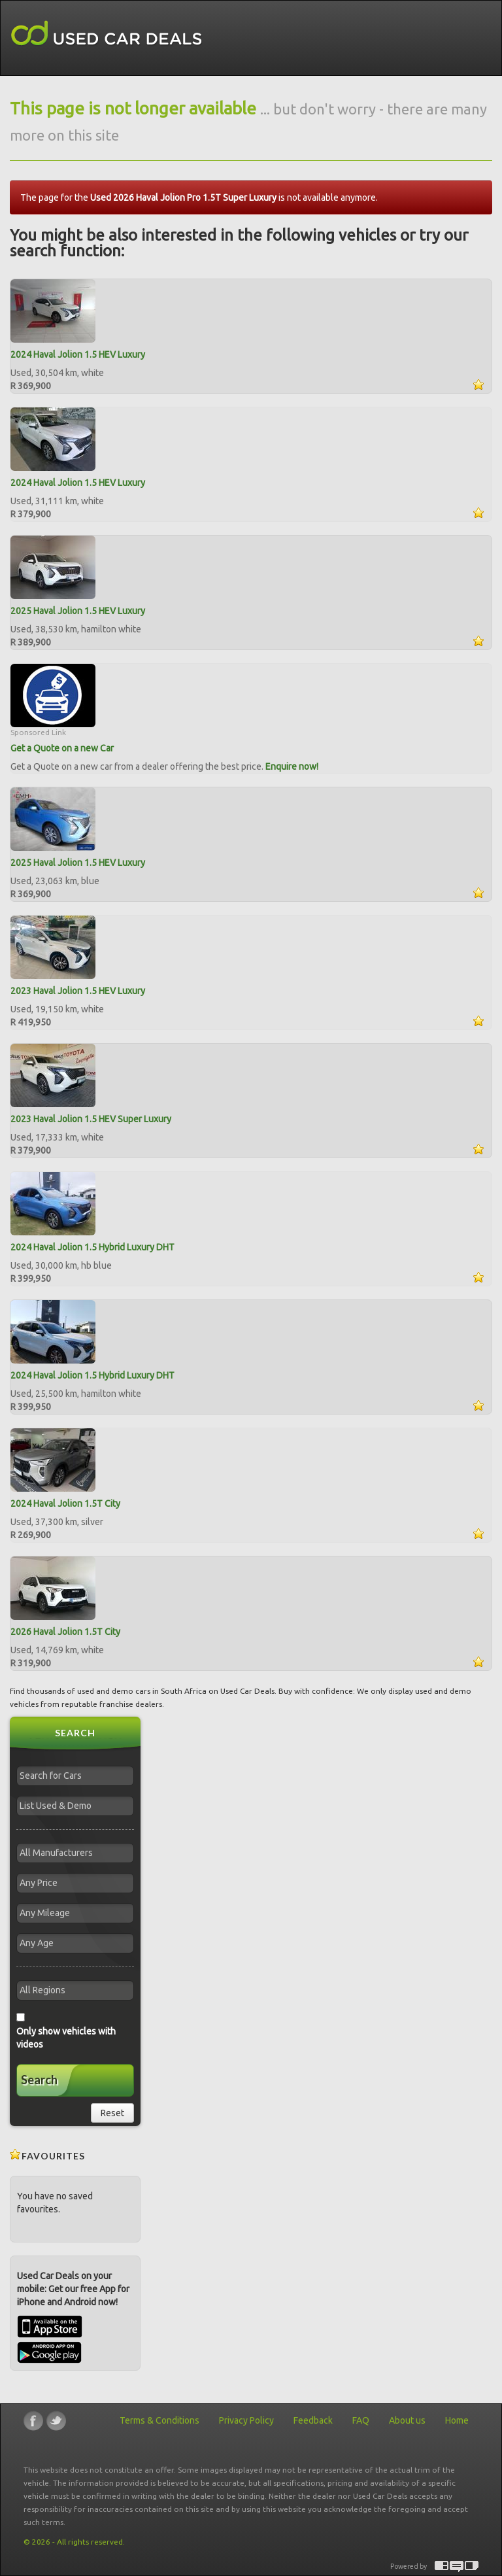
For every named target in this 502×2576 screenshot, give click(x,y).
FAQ (360, 2420)
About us (407, 2420)
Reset (112, 2113)
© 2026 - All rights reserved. (74, 2541)
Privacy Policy (246, 2420)
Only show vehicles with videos (66, 2038)
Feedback (313, 2420)
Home (457, 2420)
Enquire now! (291, 766)
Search (39, 2079)
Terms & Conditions (159, 2420)
